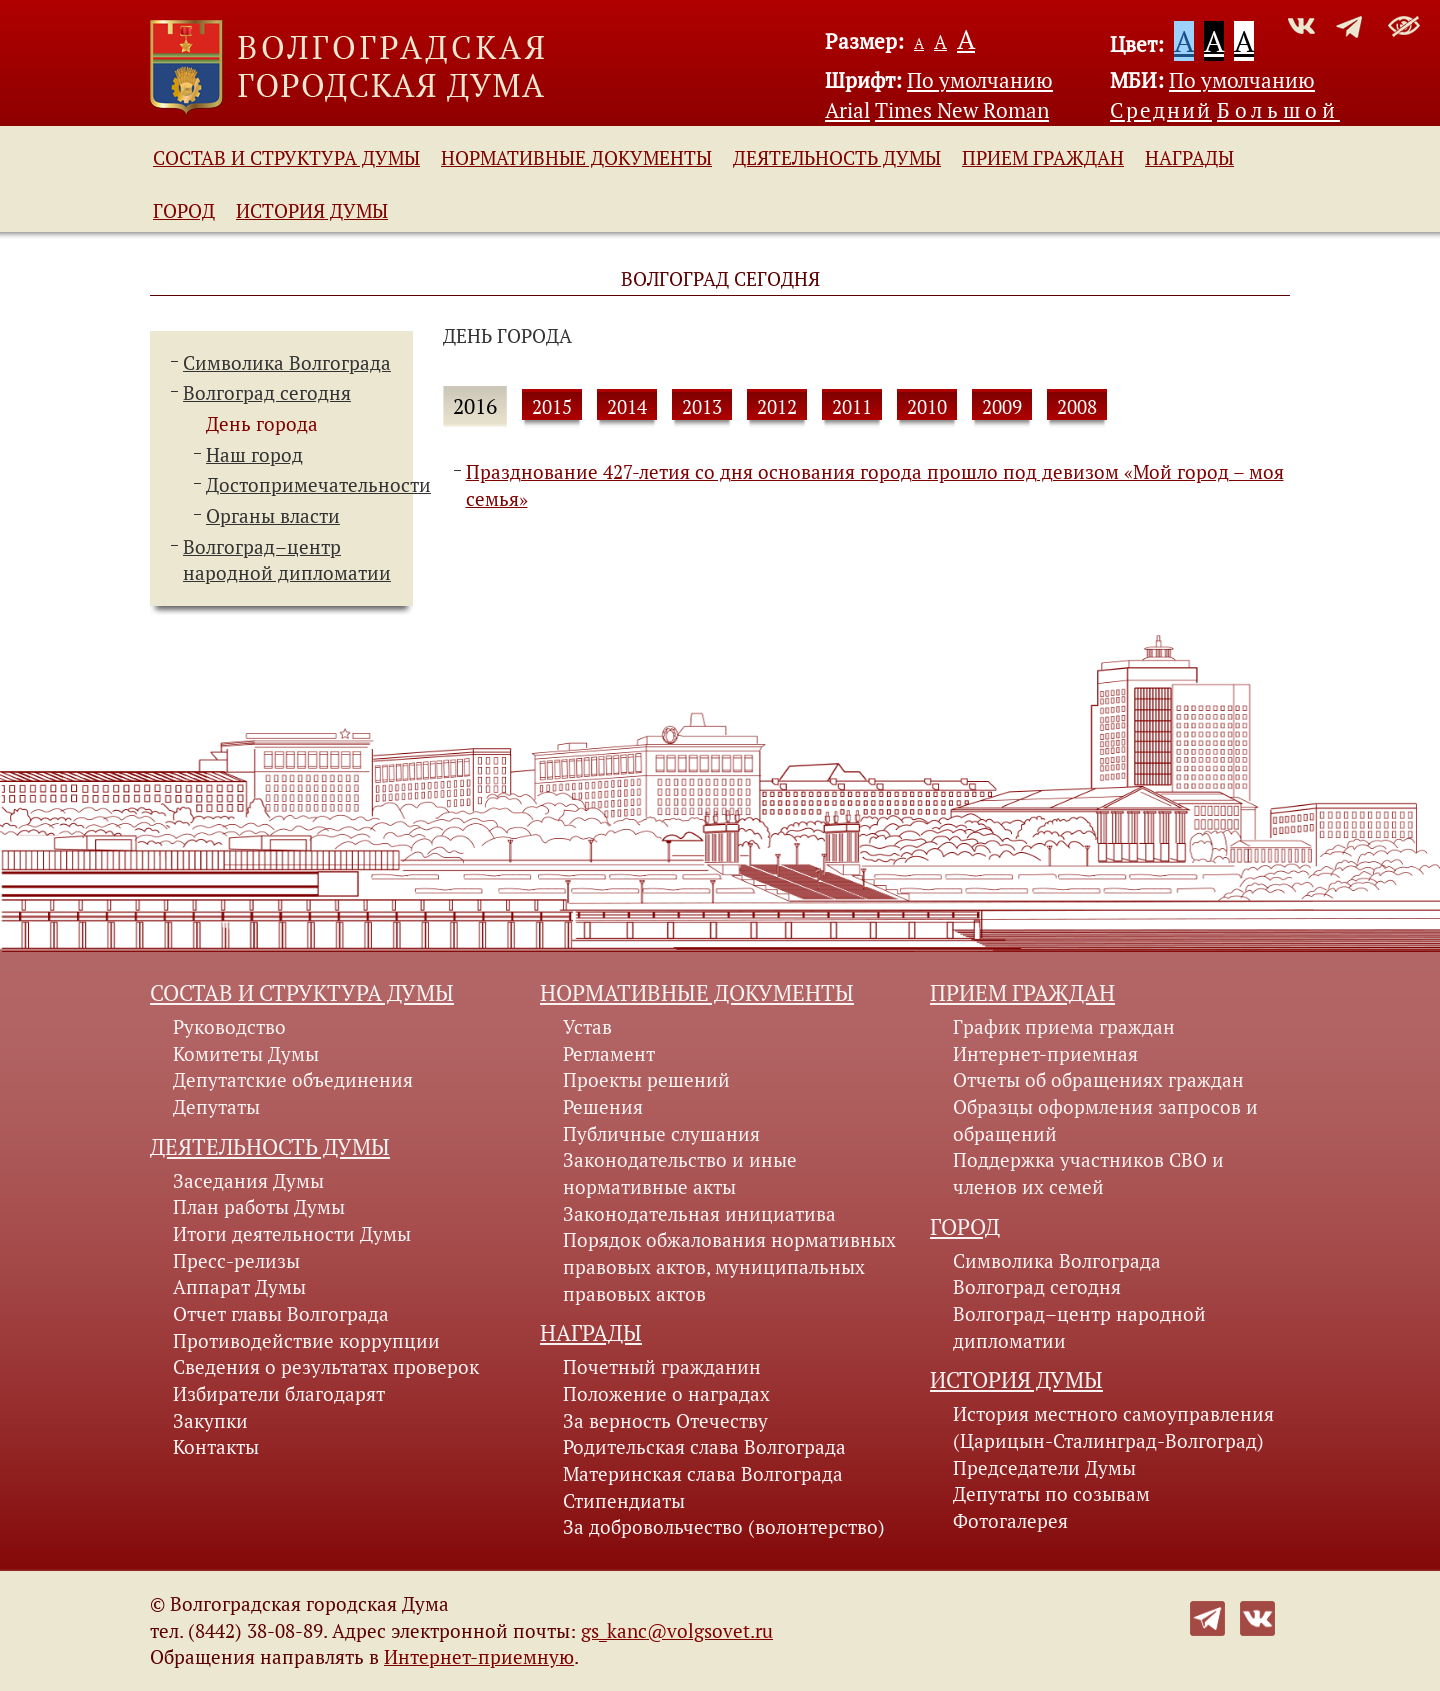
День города (262, 424)
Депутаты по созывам (1051, 1494)
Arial (847, 110)
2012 (777, 407)
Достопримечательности (318, 485)
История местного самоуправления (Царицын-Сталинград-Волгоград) (1113, 1427)
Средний (1161, 110)
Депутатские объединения (293, 1080)
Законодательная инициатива (699, 1214)
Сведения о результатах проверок (326, 1367)
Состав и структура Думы (286, 158)
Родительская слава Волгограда (704, 1447)
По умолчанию (980, 80)
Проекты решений (646, 1080)
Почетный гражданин (662, 1367)
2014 (627, 407)
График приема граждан (1064, 1027)
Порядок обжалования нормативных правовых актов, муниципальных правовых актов (729, 1266)
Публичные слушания (661, 1134)
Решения (603, 1107)
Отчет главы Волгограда (281, 1314)
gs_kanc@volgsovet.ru (677, 1631)
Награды (1189, 158)
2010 (927, 407)
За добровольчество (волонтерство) (724, 1527)
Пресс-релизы (236, 1261)
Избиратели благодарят (279, 1394)
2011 (852, 407)
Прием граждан (1043, 158)
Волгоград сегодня (267, 393)
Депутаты (216, 1107)
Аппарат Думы (239, 1287)
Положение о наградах (666, 1394)
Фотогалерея (1010, 1521)
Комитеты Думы (246, 1054)
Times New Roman (962, 110)
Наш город (254, 455)
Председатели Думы (1044, 1468)
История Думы (312, 211)
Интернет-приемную (479, 1657)
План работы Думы (259, 1207)
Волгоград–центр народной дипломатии (1079, 1327)
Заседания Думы (248, 1181)
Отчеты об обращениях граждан (1098, 1080)
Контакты (216, 1447)
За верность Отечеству (665, 1421)
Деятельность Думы (837, 158)
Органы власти (273, 516)
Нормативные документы (576, 158)
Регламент (609, 1054)
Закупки (210, 1421)
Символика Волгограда (287, 363)
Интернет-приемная (1045, 1054)
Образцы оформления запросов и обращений (1105, 1120)
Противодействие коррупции (306, 1341)
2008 (1077, 407)
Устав (587, 1027)
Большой (1278, 110)
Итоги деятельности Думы (292, 1234)
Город (184, 211)
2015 (552, 407)
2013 (702, 407)
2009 (1002, 407)
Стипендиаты (624, 1501)
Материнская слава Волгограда (703, 1474)
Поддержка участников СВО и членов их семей (1088, 1173)
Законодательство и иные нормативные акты (680, 1173)
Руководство (229, 1027)
